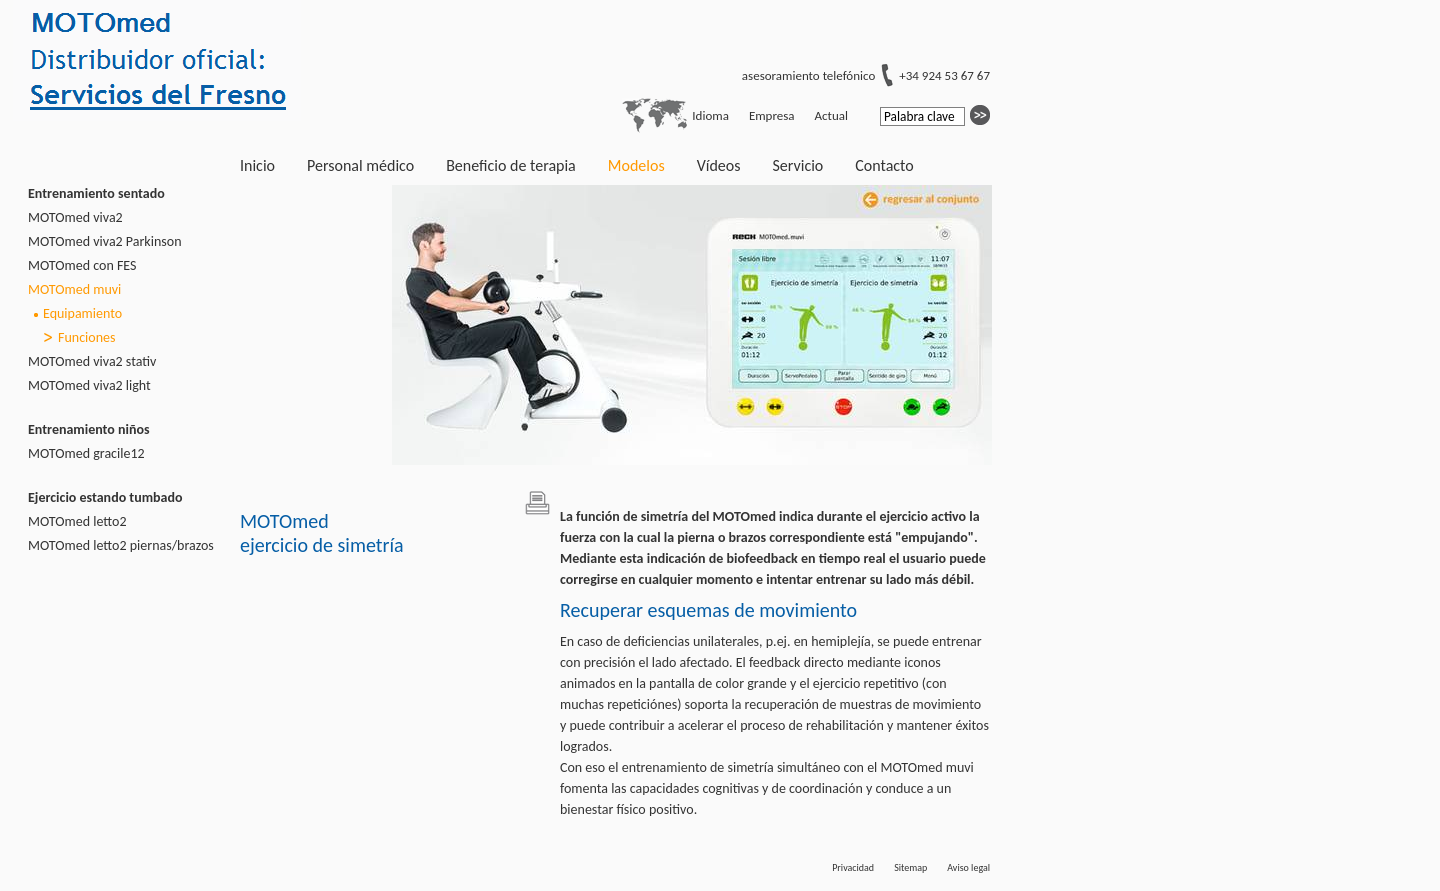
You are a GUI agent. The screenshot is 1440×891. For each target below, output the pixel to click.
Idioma (710, 115)
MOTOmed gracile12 (86, 453)
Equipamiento (82, 313)
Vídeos (719, 165)
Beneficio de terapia (511, 165)
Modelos (636, 165)
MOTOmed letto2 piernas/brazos (121, 545)
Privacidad (853, 867)
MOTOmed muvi (74, 289)
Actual (831, 115)
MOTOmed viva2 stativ (92, 361)
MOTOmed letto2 (77, 521)
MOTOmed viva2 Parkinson (105, 241)
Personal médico (360, 165)
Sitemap (910, 867)
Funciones (86, 337)
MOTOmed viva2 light (89, 385)
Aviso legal (968, 867)
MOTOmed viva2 (75, 217)
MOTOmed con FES (82, 265)
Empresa (772, 115)
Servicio (797, 165)
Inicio (257, 165)
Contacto (884, 165)
